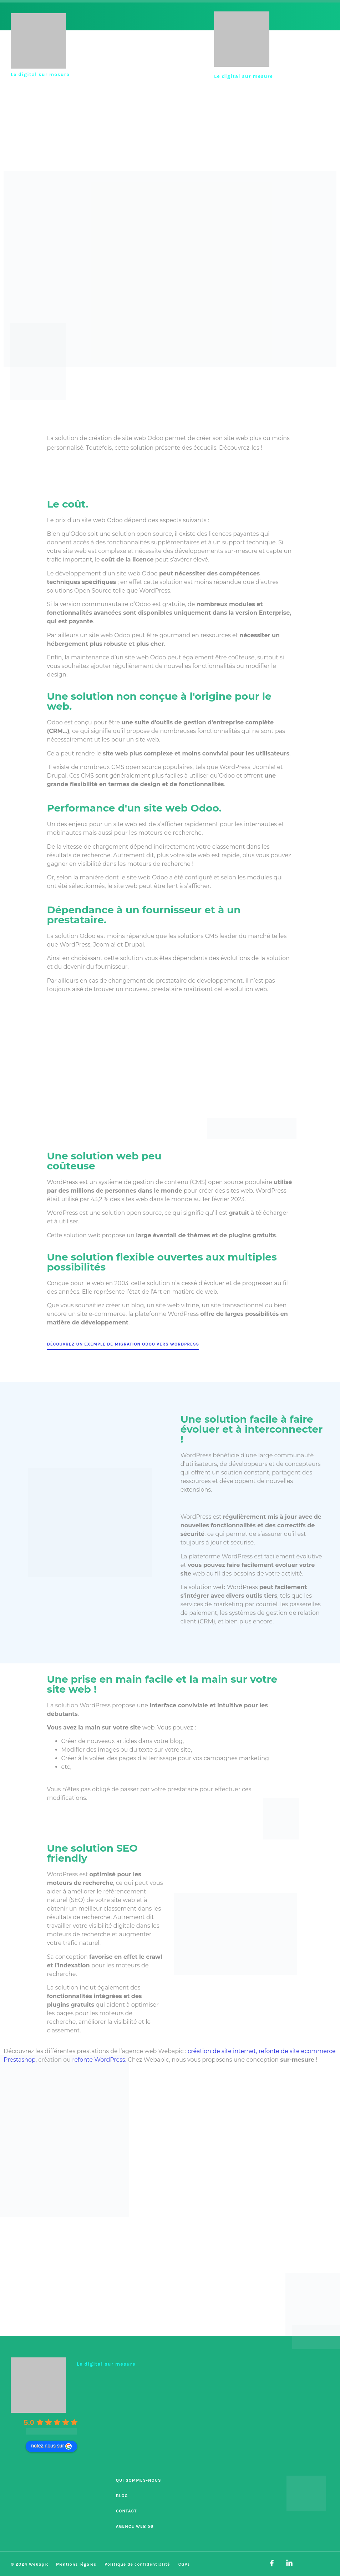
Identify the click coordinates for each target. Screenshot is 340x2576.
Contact (126, 2510)
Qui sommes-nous (138, 2480)
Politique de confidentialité (137, 2564)
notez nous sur (51, 2446)
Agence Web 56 (134, 2526)
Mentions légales (76, 2564)
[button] (318, 43)
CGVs (184, 2564)
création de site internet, (222, 2051)
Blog (122, 2495)
